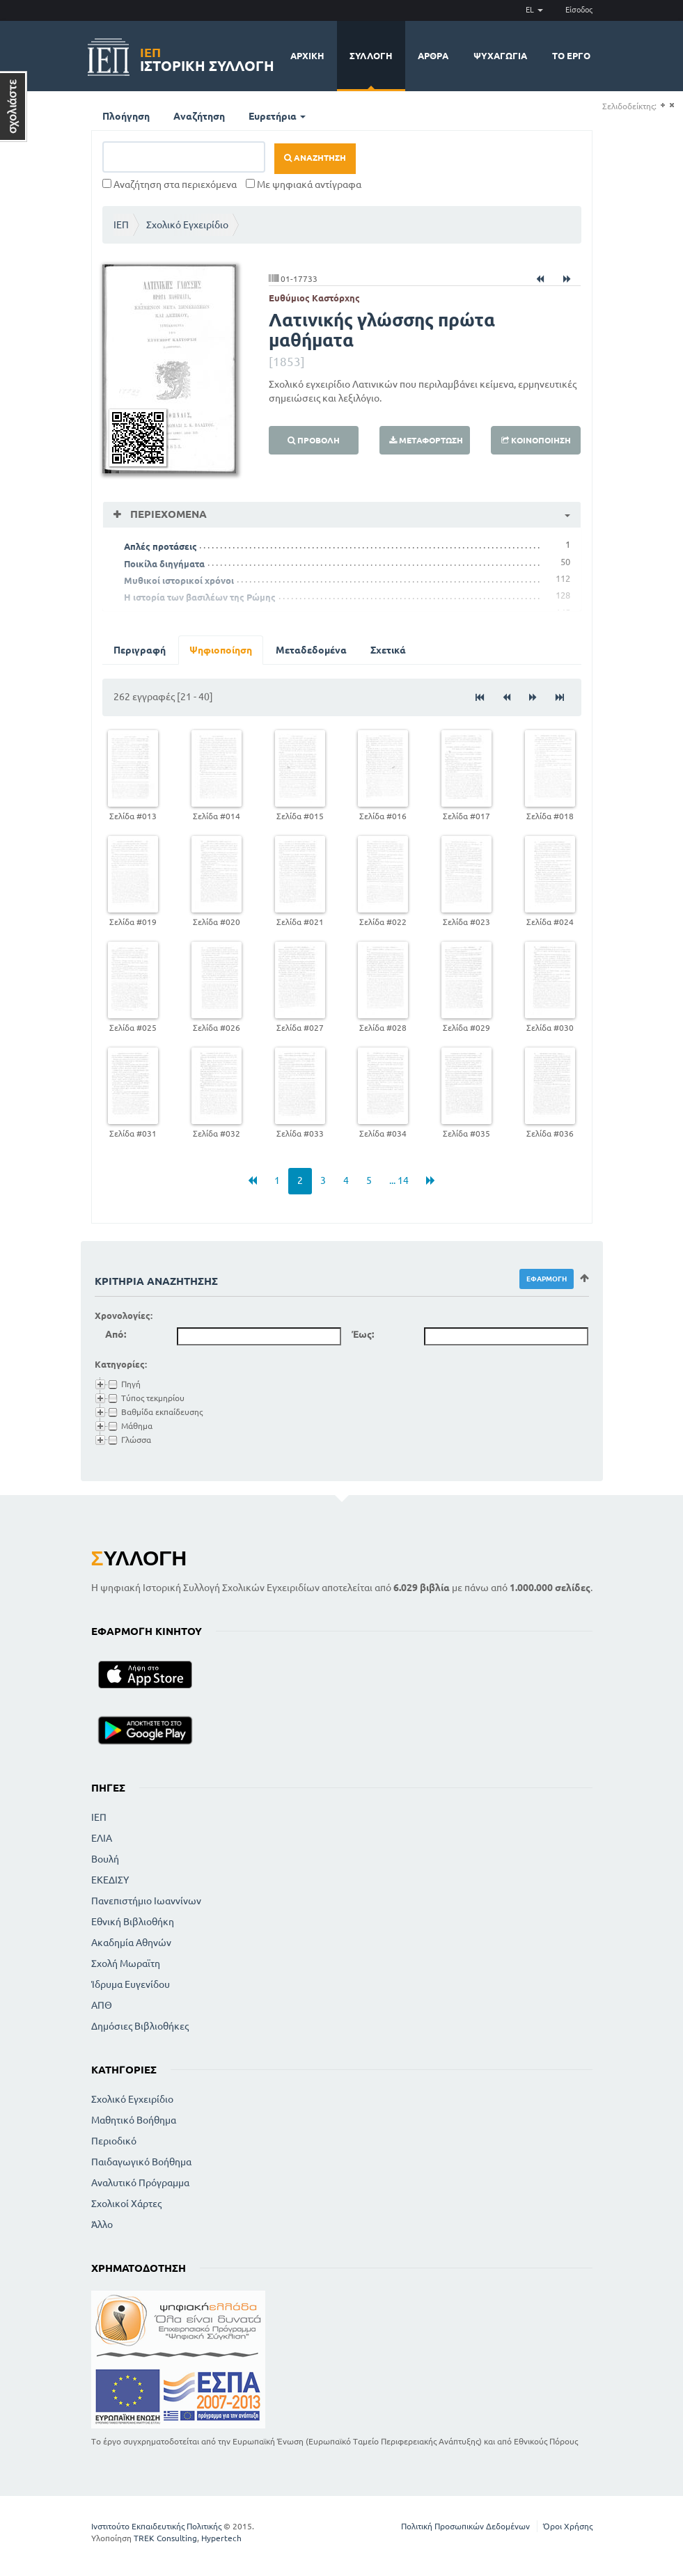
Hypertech (221, 2538)
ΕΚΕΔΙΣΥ (110, 1880)
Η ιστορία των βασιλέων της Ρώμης (200, 597)
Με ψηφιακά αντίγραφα (303, 184)
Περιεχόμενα (167, 514)
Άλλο (102, 2224)
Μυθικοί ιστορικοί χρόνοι (179, 580)
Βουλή (105, 1859)
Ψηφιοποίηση (220, 650)
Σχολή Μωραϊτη (125, 1963)
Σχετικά (388, 650)
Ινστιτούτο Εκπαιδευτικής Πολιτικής (156, 2526)
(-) (671, 105)
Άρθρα (433, 56)
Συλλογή (371, 56)
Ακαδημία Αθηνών (131, 1942)
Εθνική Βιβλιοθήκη (132, 1921)
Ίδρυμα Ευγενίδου (130, 1984)
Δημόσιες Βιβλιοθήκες (140, 2026)
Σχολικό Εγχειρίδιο (187, 224)
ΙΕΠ (121, 224)
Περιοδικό (113, 2141)
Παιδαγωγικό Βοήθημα (141, 2161)
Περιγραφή (139, 650)
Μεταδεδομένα (311, 650)
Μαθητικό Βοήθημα (133, 2120)
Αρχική (307, 56)
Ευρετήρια (277, 116)
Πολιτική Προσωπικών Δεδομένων (465, 2526)
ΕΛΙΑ (101, 1838)
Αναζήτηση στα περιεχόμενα (169, 184)
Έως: (363, 1334)
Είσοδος (578, 10)
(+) (662, 105)
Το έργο (571, 56)
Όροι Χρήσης (567, 2526)
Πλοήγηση (126, 116)
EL (534, 10)
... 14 (399, 1180)
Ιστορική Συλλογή (207, 57)
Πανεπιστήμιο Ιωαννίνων (146, 1900)
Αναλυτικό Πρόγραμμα (140, 2182)
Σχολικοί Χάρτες (126, 2203)
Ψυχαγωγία (500, 56)
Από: (115, 1334)
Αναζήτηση (199, 116)
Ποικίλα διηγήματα (164, 564)
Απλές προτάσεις (160, 546)
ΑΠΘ (101, 2005)
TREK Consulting (165, 2538)
